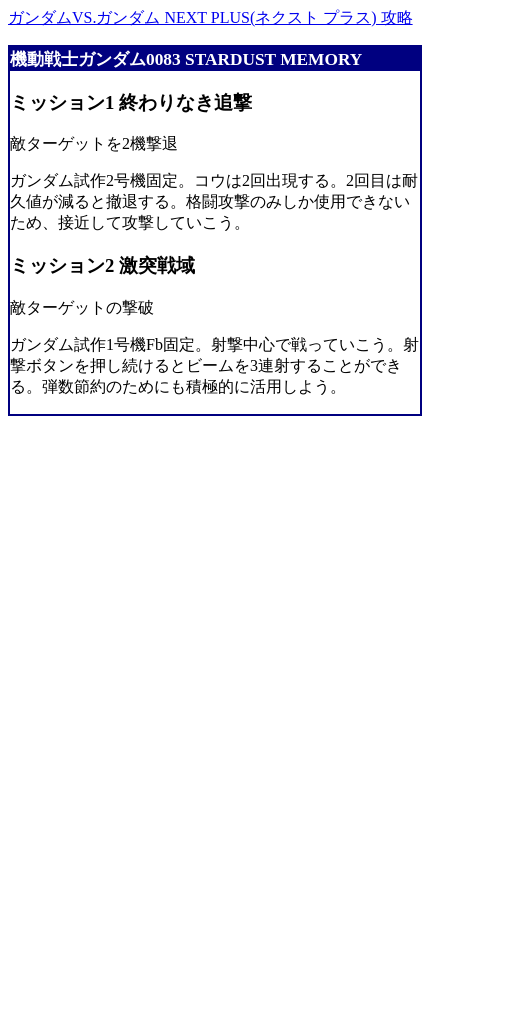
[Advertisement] (88, 716)
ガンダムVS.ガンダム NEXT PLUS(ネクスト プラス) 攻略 (210, 17)
